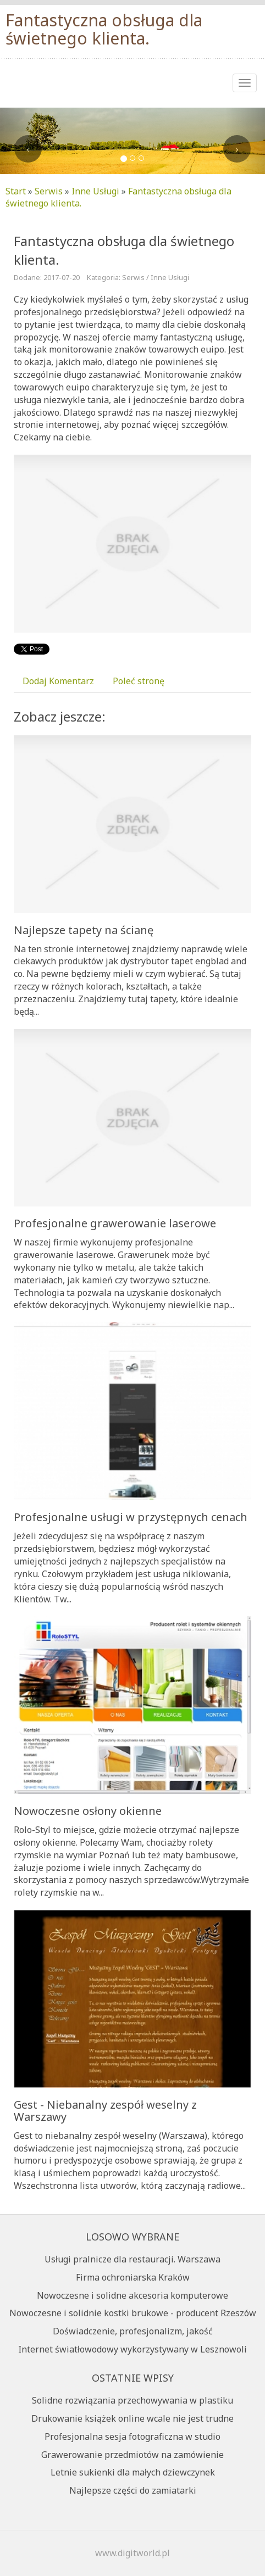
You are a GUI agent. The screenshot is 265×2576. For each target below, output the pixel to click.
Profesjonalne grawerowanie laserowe (115, 1223)
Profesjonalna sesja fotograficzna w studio (132, 2436)
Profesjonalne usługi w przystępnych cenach (130, 1517)
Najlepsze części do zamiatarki (132, 2490)
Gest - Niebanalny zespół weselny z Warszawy (105, 2110)
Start (15, 191)
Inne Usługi (95, 191)
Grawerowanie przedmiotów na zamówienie (132, 2455)
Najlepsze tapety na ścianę (83, 930)
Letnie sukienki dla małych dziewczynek (133, 2472)
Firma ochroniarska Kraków (133, 2277)
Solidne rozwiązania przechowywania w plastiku (132, 2400)
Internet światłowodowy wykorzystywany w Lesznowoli (132, 2349)
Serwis (49, 191)
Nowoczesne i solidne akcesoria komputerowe (132, 2295)
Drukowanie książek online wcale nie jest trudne (132, 2418)
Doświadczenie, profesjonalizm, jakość (133, 2331)
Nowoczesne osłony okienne (88, 1810)
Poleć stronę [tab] (138, 681)
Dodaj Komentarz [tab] (58, 681)
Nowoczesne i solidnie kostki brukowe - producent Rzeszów (132, 2313)
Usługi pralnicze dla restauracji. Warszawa (132, 2259)
